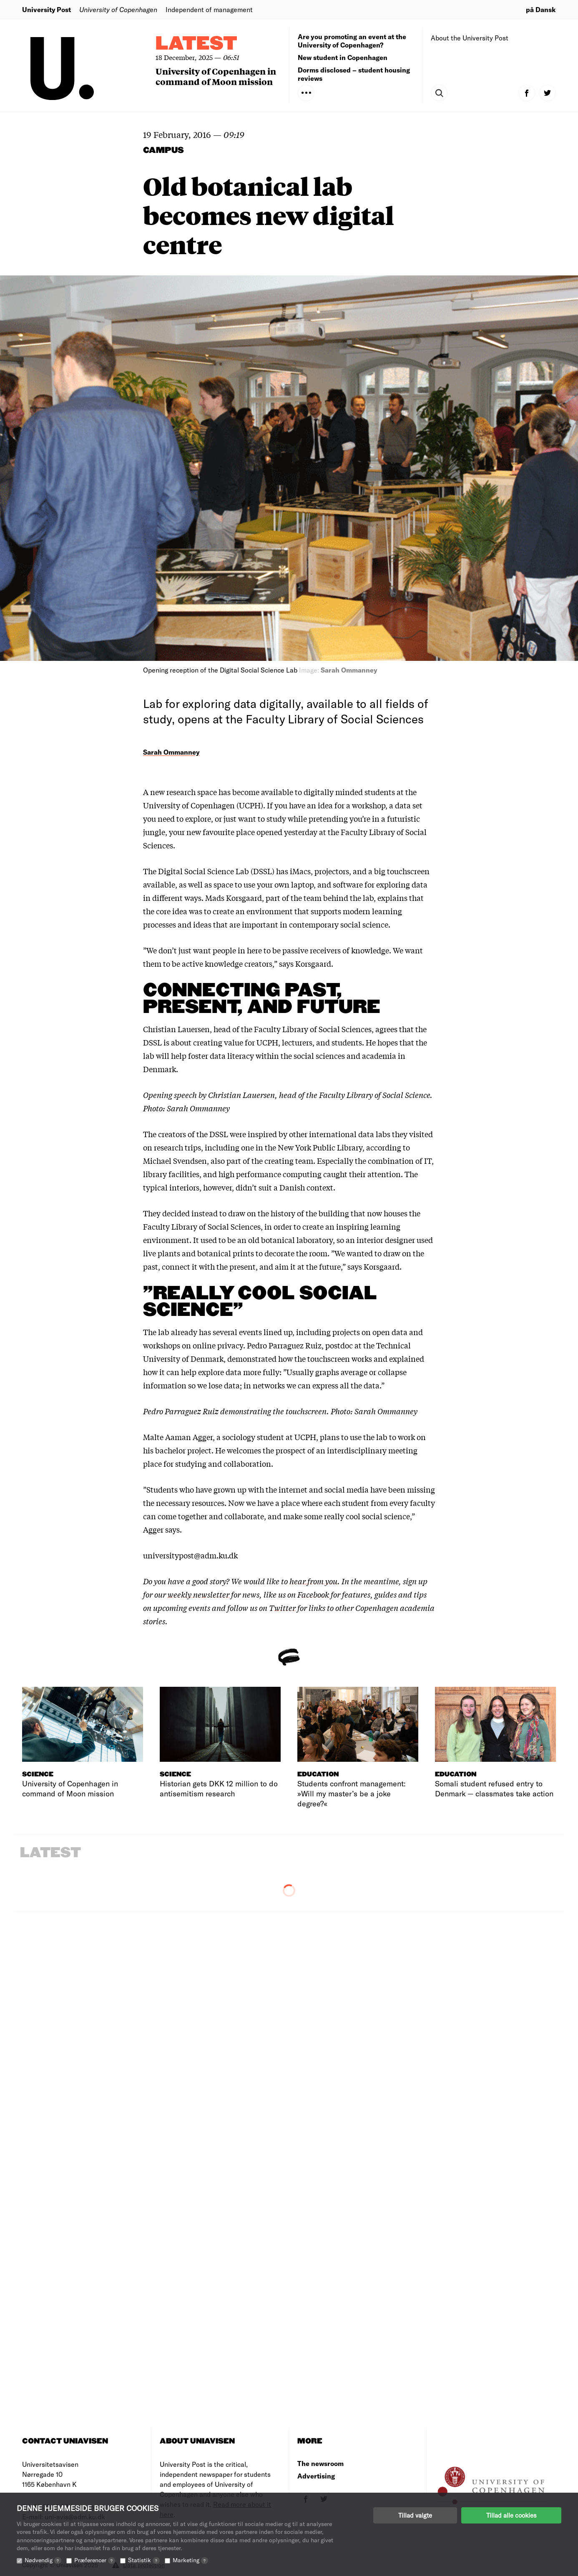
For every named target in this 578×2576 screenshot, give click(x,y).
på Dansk (541, 9)
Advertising (316, 2476)
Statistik (144, 2559)
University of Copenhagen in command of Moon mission (216, 76)
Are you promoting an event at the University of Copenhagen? (352, 41)
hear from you (313, 1581)
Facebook (313, 1594)
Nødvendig (43, 2559)
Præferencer (94, 2559)
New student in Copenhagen (342, 57)
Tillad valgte (415, 2515)
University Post (46, 9)
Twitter (282, 1607)
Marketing (190, 2559)
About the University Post (469, 38)
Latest (196, 44)
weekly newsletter (198, 1594)
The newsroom (320, 2463)
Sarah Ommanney (171, 752)
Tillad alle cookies (511, 2515)
